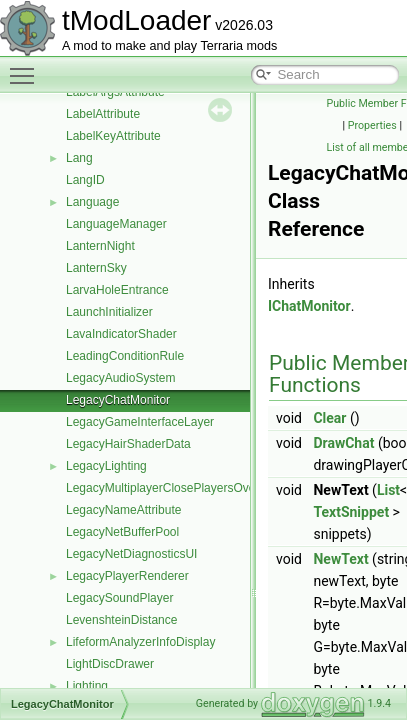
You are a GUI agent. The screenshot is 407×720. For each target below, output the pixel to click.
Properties (372, 125)
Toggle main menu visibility (27, 67)
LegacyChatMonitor (118, 400)
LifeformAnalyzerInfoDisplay (140, 642)
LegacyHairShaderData (128, 444)
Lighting (87, 686)
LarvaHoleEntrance (117, 290)
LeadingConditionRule (125, 356)
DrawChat (343, 443)
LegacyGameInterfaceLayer (140, 422)
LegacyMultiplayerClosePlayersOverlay (170, 488)
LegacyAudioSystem (120, 378)
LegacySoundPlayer (119, 598)
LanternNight (100, 246)
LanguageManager (116, 224)
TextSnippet (351, 512)
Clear (329, 418)
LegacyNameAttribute (123, 510)
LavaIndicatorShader (121, 334)
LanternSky (96, 268)
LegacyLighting (106, 466)
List (388, 490)
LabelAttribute (103, 114)
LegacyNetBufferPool (122, 532)
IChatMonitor (309, 306)
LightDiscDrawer (110, 664)
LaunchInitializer (109, 312)
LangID (85, 180)
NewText (340, 559)
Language (92, 202)
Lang (79, 158)
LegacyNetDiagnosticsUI (131, 554)
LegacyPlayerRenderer (127, 576)
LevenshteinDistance (121, 620)
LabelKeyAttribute (113, 136)
